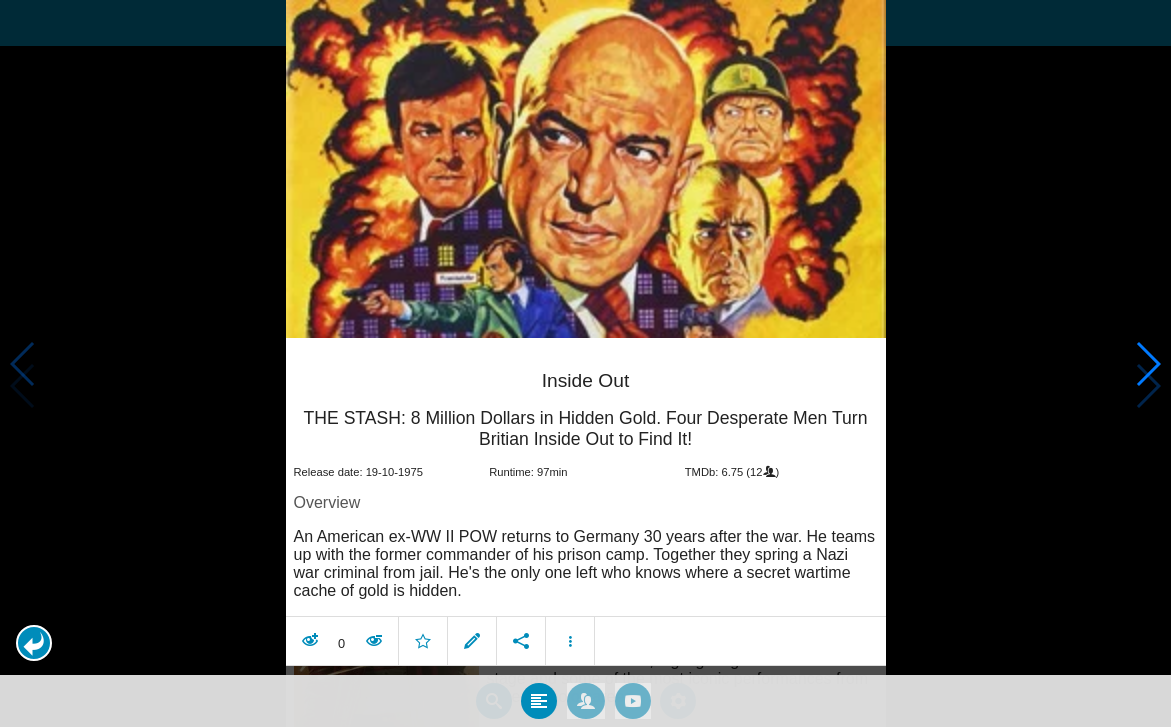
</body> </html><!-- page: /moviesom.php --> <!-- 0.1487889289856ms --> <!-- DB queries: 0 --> (585, 363)
